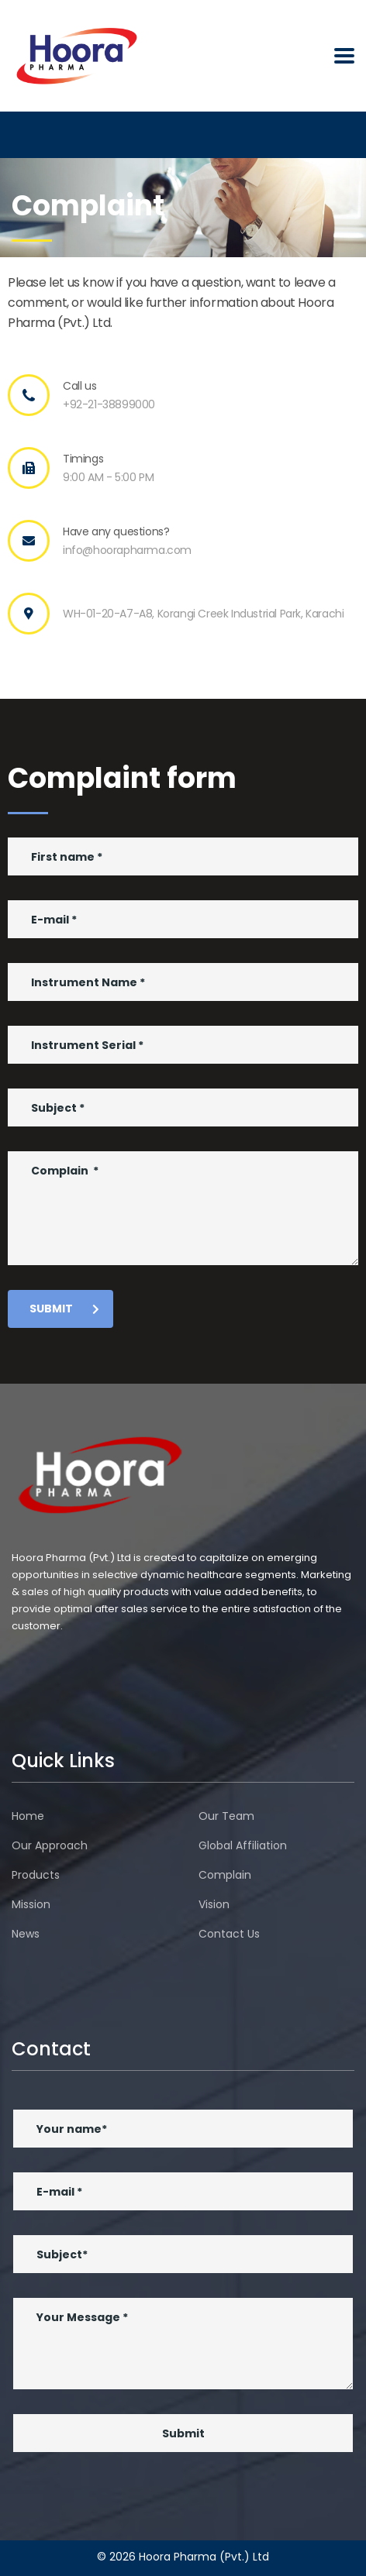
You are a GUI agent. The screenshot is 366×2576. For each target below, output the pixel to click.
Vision (214, 1904)
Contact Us (229, 1934)
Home (28, 1816)
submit (64, 1308)
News (26, 1934)
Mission (31, 1904)
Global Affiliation (243, 1845)
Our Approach (50, 1845)
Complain (225, 1875)
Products (36, 1875)
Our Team (226, 1816)
